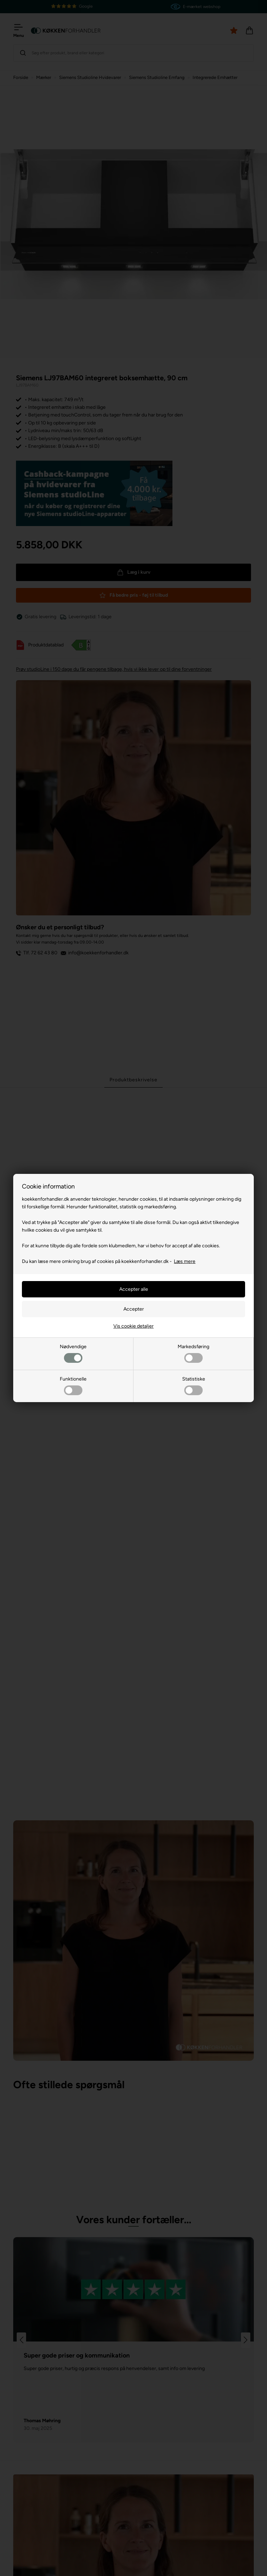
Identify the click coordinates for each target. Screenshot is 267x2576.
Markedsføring (193, 1353)
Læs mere (184, 1261)
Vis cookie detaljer (133, 1326)
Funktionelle (73, 1385)
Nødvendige (73, 1353)
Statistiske (193, 1385)
